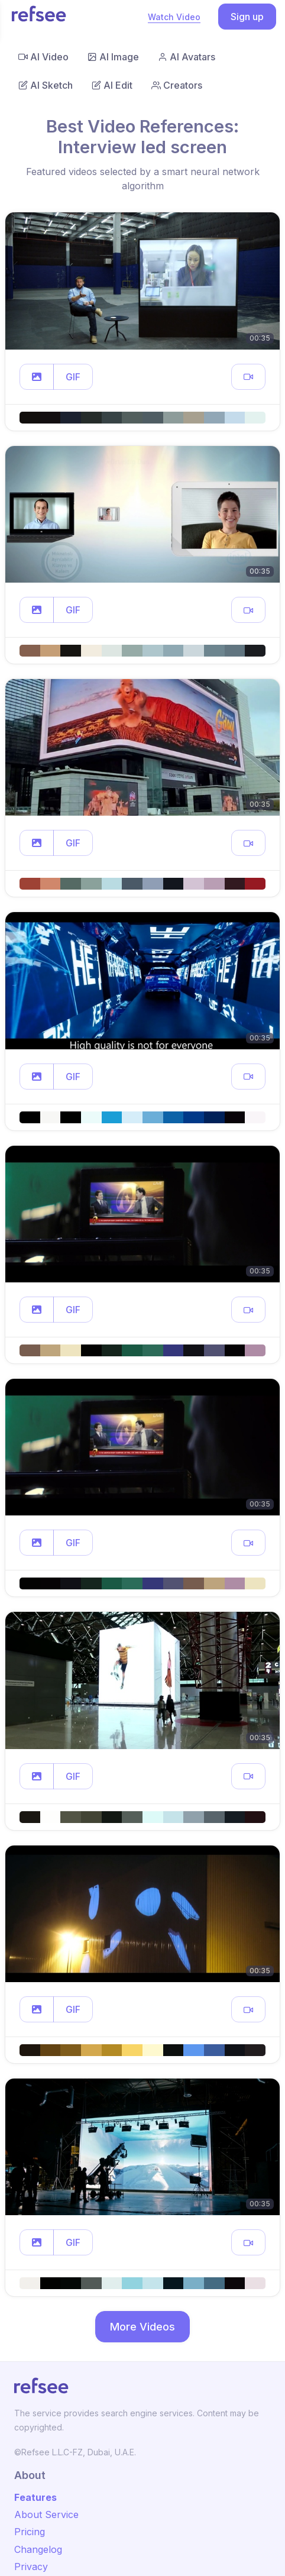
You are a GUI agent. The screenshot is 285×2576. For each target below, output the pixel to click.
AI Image (113, 57)
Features (35, 2497)
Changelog (38, 2549)
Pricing (29, 2532)
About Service (46, 2514)
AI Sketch (45, 85)
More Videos (142, 2326)
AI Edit (112, 85)
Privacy (31, 2566)
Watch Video (174, 17)
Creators (176, 85)
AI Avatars (186, 57)
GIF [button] (73, 377)
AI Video (43, 57)
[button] (37, 377)
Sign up (247, 16)
